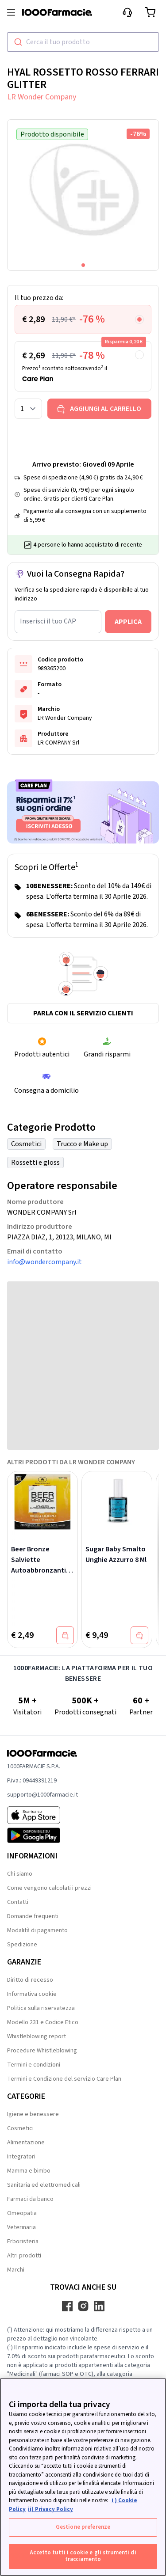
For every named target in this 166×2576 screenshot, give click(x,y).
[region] (83, 2477)
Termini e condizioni (33, 2064)
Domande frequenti (32, 1916)
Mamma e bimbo (28, 2170)
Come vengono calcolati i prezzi (49, 1888)
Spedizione (22, 1944)
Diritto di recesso (30, 1980)
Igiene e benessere (33, 2114)
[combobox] (83, 42)
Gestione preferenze (83, 2527)
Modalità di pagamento (37, 1930)
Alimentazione (26, 2142)
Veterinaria (21, 2227)
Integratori (21, 2156)
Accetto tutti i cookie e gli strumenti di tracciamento (83, 2556)
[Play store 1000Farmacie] (42, 1835)
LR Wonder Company (41, 97)
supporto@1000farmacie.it (42, 1794)
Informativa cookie (32, 1994)
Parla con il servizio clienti (83, 1013)
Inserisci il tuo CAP (48, 621)
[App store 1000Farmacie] (42, 1815)
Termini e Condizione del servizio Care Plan (64, 2078)
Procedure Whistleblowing (42, 2050)
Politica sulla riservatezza (41, 2008)
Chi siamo (19, 1873)
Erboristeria (23, 2241)
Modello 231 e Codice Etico (42, 2022)
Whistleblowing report (36, 2036)
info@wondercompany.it (44, 1262)
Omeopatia (22, 2213)
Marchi (15, 2269)
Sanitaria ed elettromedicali (44, 2185)
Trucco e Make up (82, 1144)
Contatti (17, 1902)
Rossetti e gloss (35, 1162)
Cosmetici (26, 1144)
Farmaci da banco (30, 2199)
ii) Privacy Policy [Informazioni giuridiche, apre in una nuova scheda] (50, 2509)
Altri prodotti (24, 2255)
